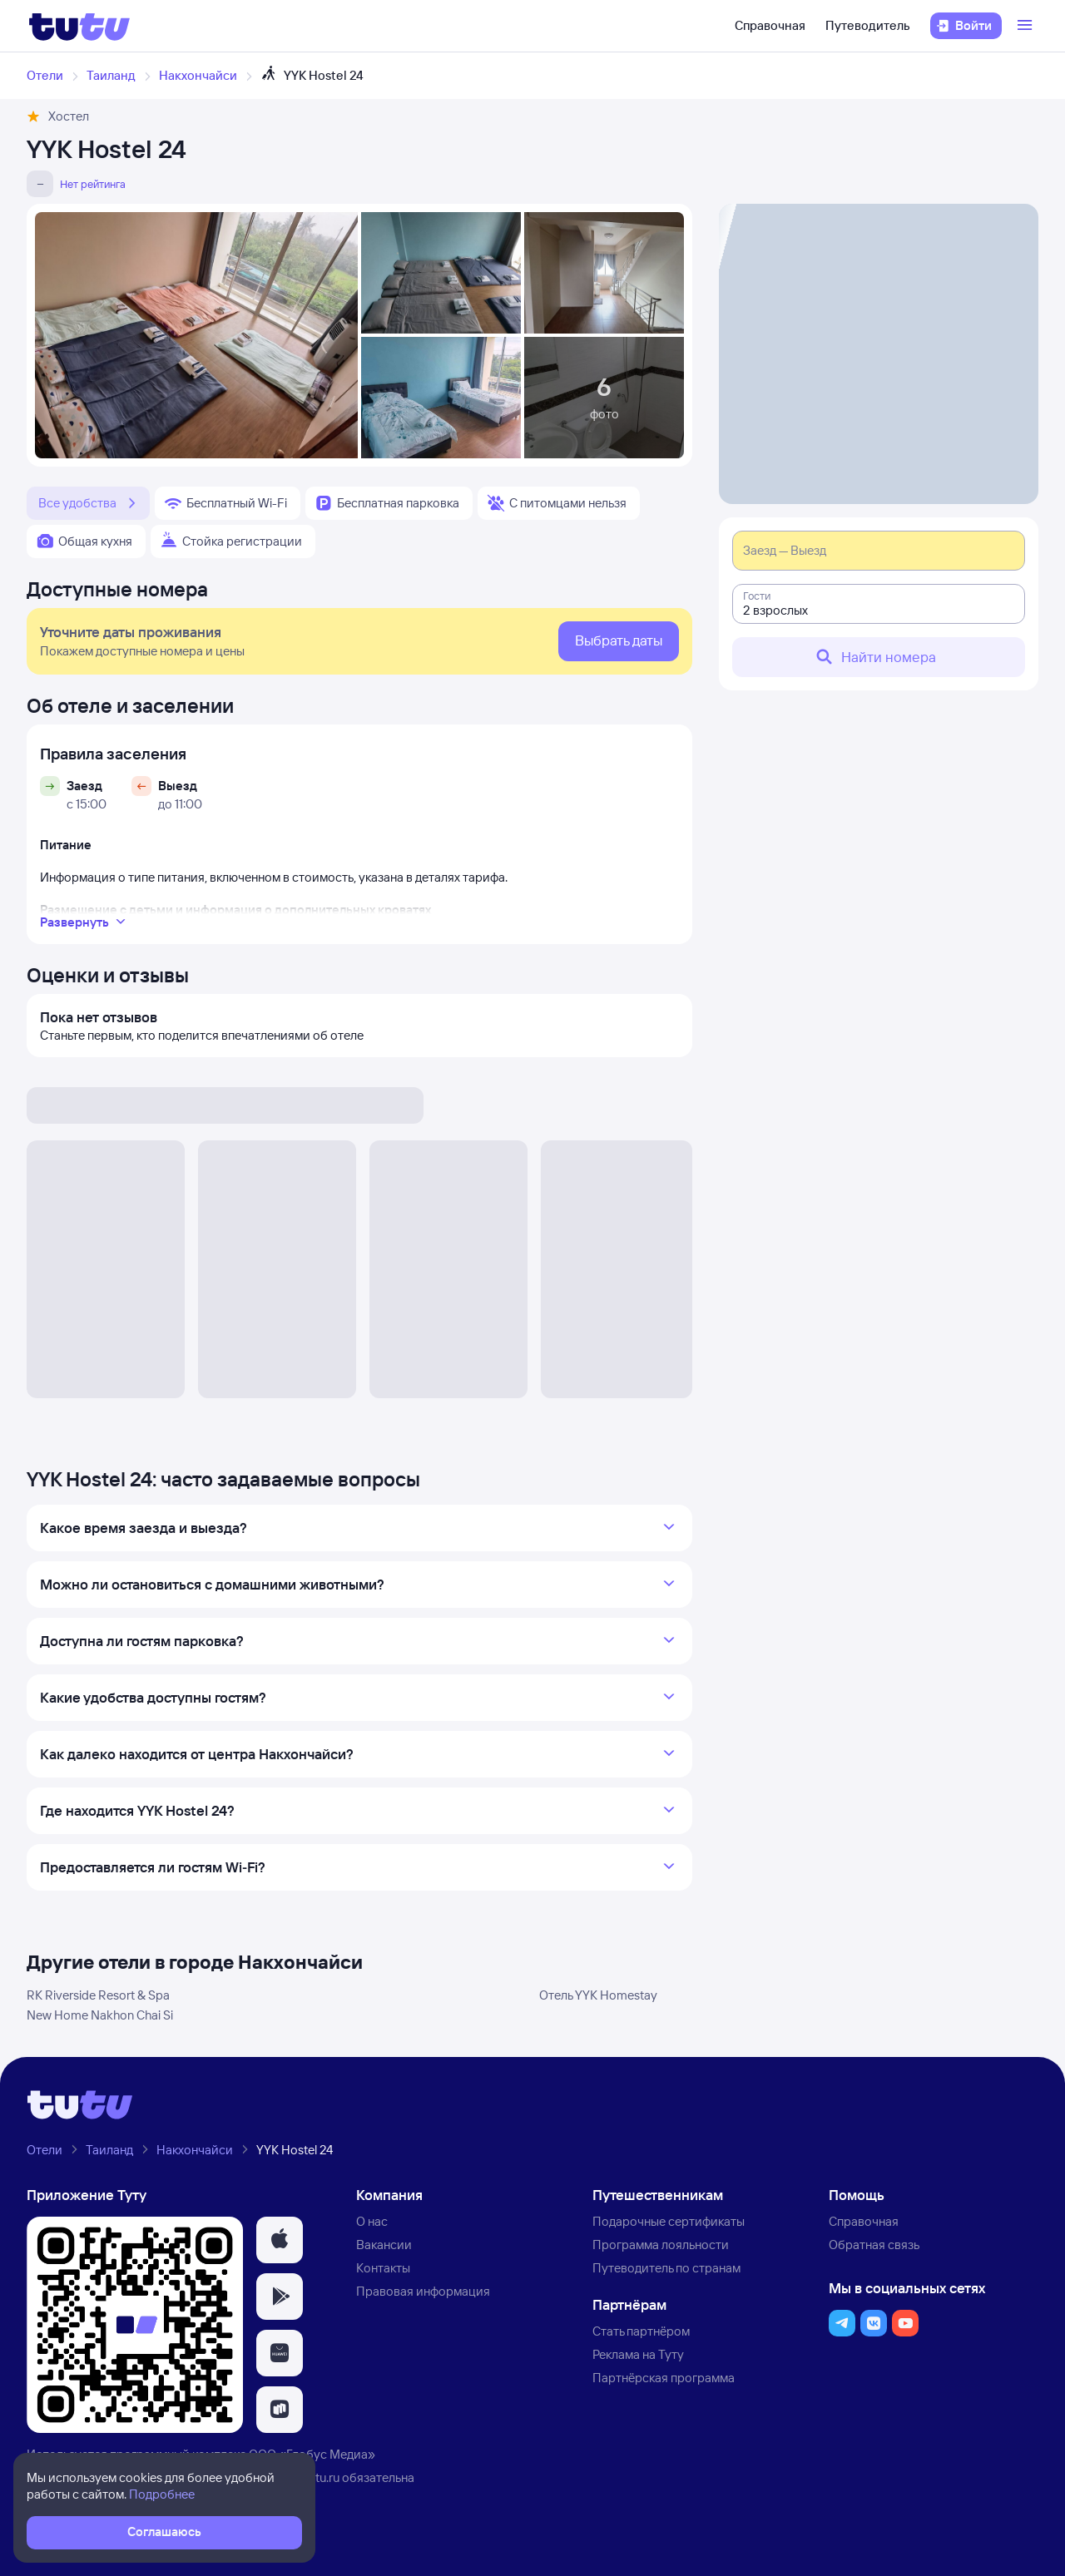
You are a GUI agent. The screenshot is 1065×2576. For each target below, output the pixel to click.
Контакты (383, 2268)
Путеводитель (867, 25)
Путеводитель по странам (666, 2268)
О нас (372, 2221)
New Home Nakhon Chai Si (100, 2015)
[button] (279, 2240)
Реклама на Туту (638, 2354)
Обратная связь (874, 2244)
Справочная (770, 25)
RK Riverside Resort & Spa (98, 1995)
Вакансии (384, 2244)
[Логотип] (79, 26)
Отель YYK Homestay (598, 1995)
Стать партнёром (641, 2331)
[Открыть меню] (1026, 26)
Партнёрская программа (663, 2378)
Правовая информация (423, 2291)
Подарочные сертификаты (668, 2221)
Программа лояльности (660, 2244)
